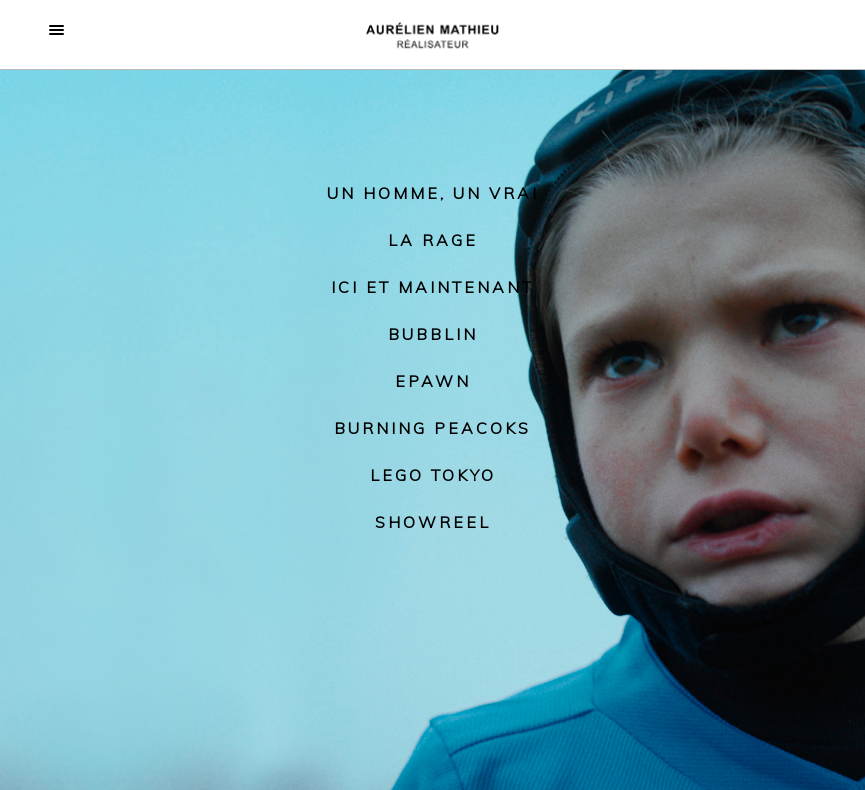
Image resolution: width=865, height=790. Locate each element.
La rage (433, 240)
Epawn (433, 381)
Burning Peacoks (432, 428)
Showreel (433, 522)
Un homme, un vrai (433, 193)
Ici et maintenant (432, 287)
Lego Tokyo (433, 475)
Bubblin (433, 334)
